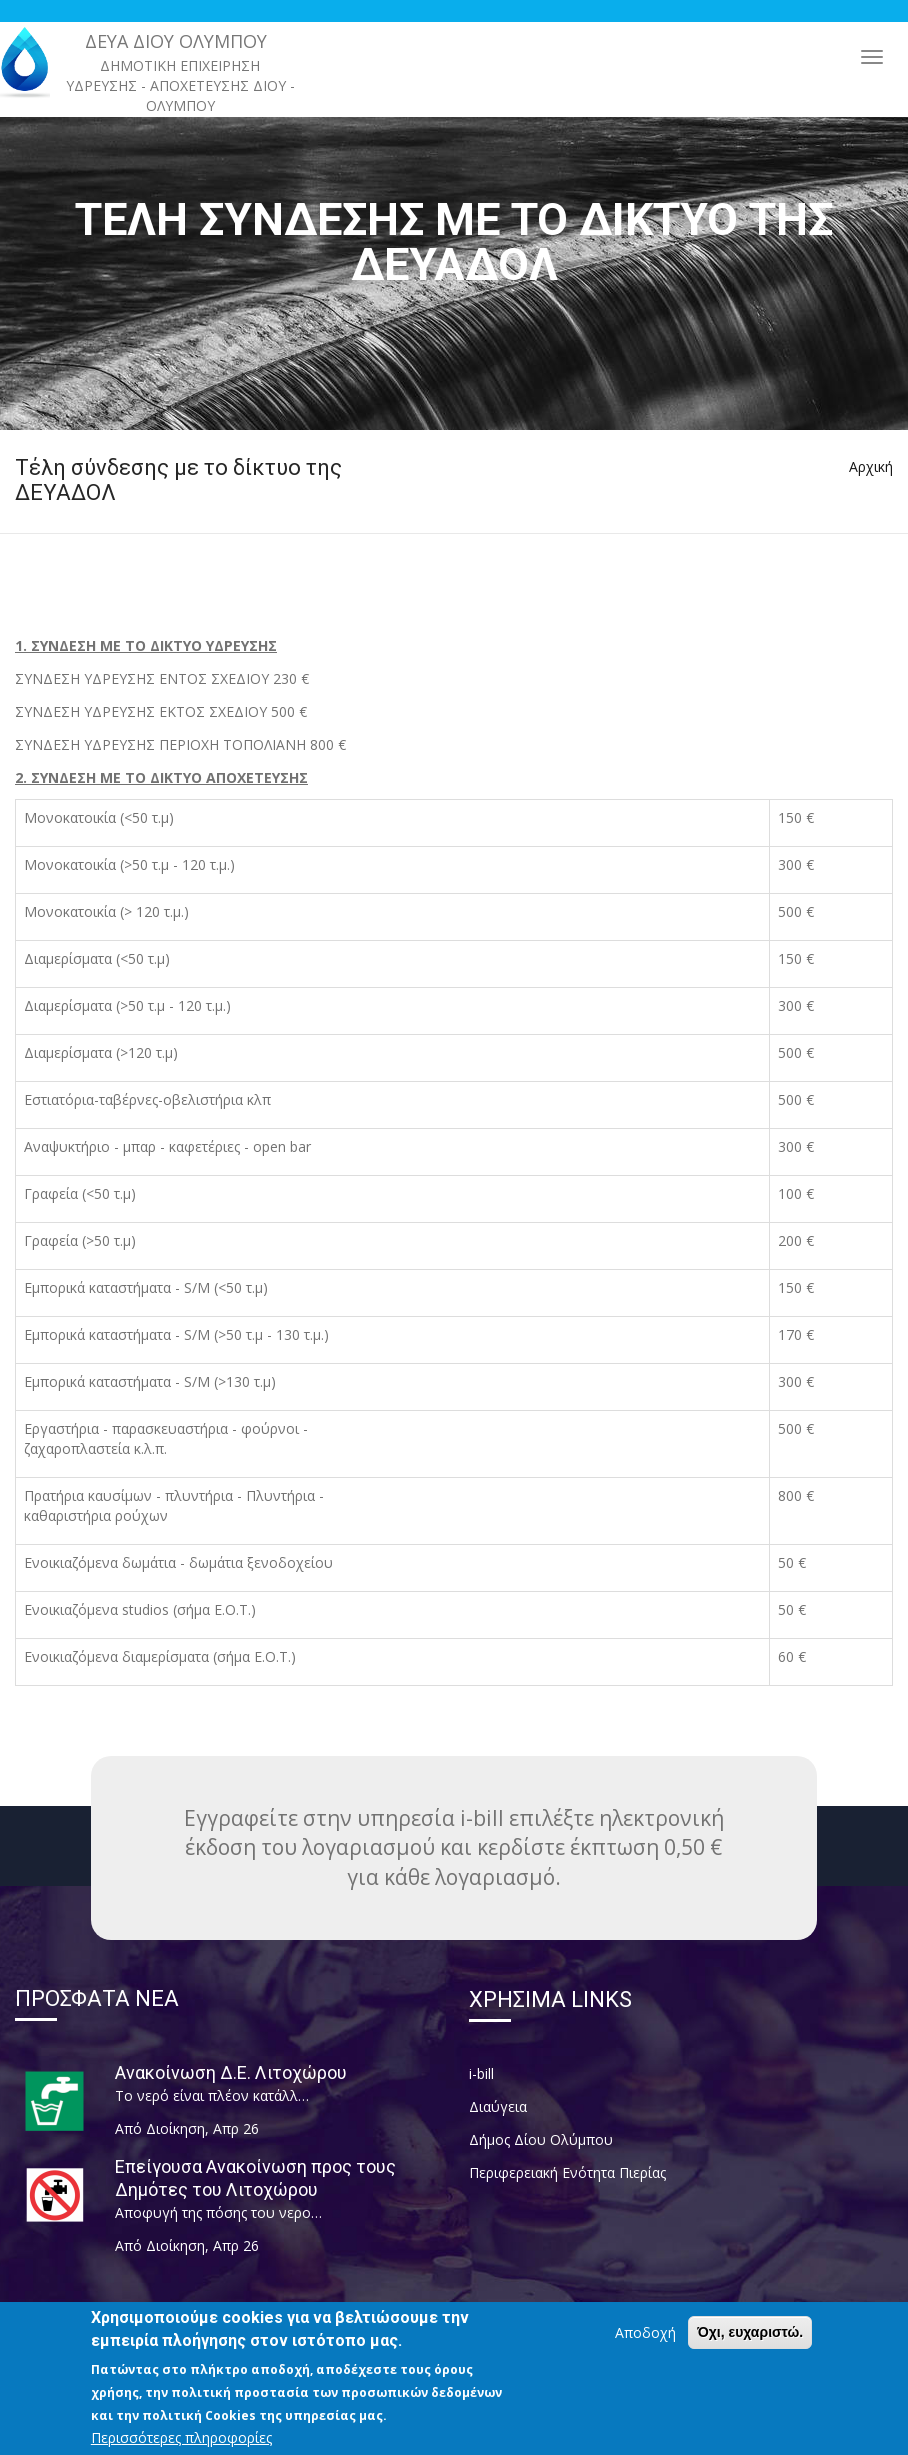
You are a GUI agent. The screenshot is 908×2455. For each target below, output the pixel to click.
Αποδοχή (645, 2343)
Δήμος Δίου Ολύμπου (541, 2139)
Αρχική (871, 466)
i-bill (481, 2073)
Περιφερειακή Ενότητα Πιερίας (567, 2172)
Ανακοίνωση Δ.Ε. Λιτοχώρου (231, 2072)
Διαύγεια (498, 2106)
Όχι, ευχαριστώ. (750, 2343)
